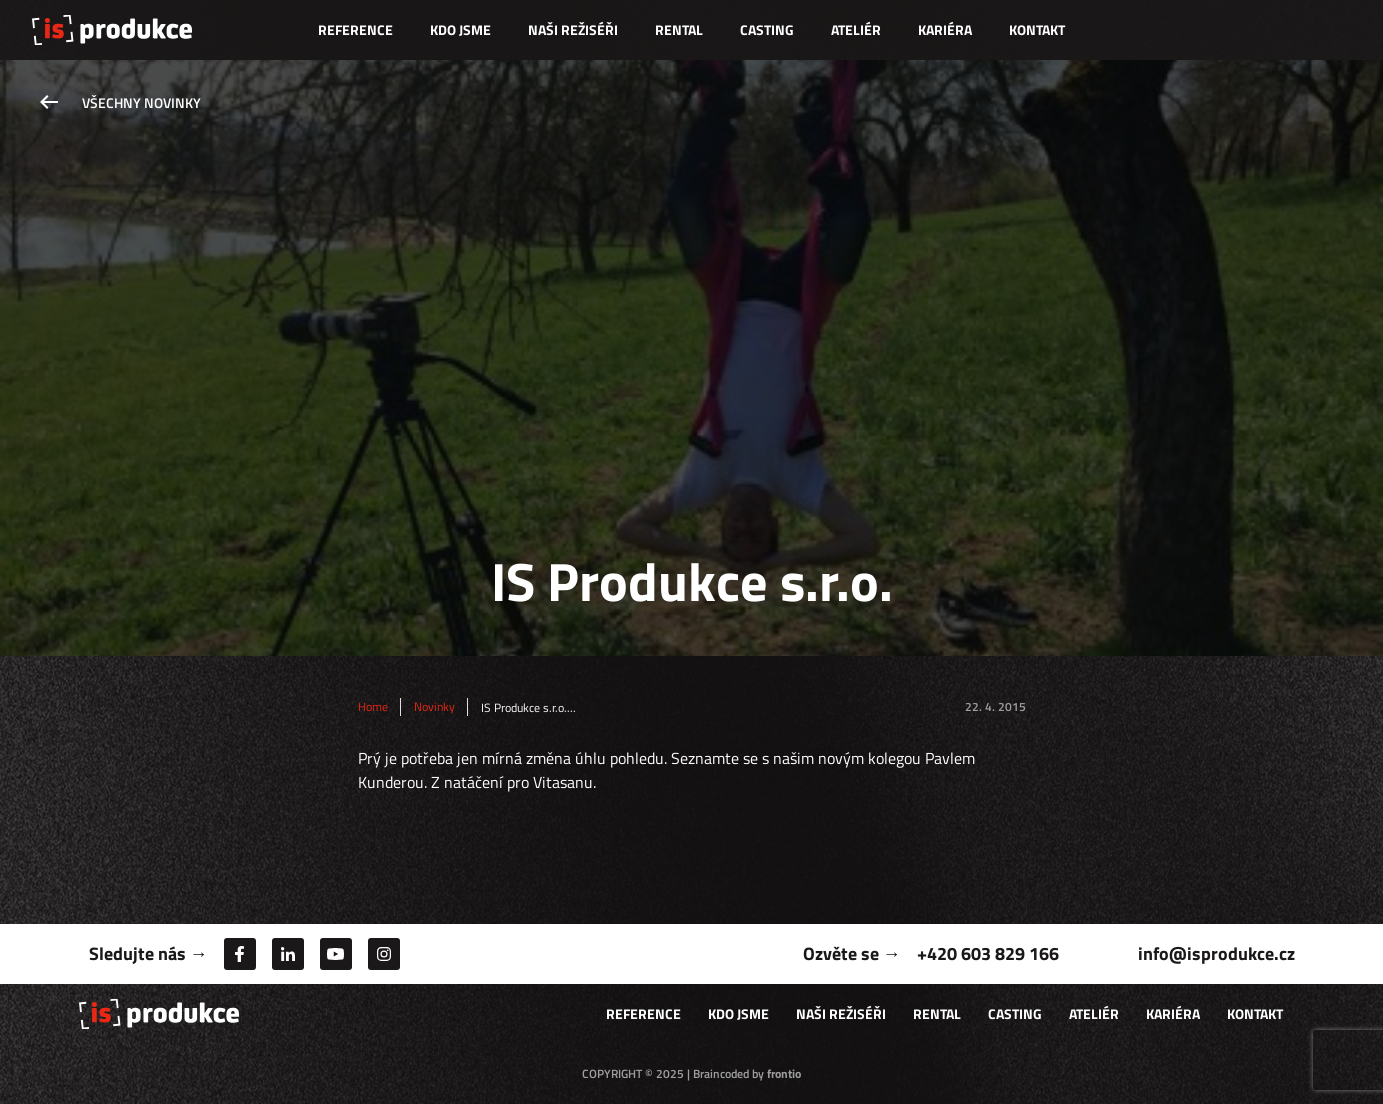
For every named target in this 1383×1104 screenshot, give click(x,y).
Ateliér (856, 29)
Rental (679, 29)
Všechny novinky (141, 102)
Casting (767, 29)
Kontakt (1037, 29)
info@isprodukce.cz (1216, 953)
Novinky (434, 707)
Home (373, 707)
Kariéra (945, 29)
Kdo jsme (460, 29)
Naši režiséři (573, 29)
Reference (355, 29)
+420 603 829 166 (988, 953)
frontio (784, 1073)
